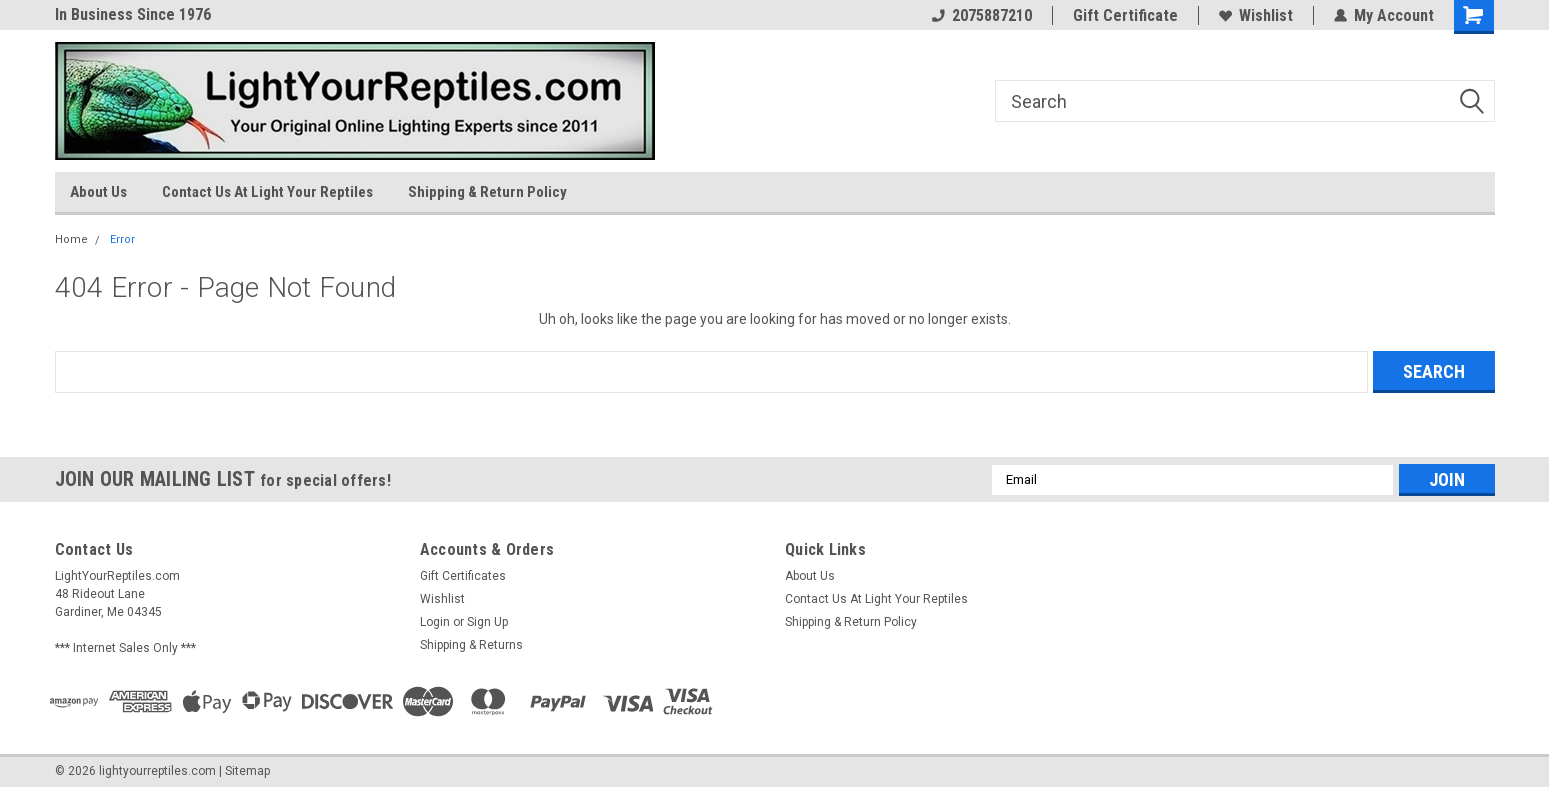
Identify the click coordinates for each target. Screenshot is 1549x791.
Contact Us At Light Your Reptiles (267, 192)
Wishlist (1256, 15)
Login (435, 622)
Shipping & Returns (471, 645)
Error (122, 239)
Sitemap (247, 771)
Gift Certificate (1125, 15)
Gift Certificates (463, 576)
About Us (98, 192)
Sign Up (487, 622)
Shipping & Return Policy (487, 192)
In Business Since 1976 (133, 14)
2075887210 (982, 15)
